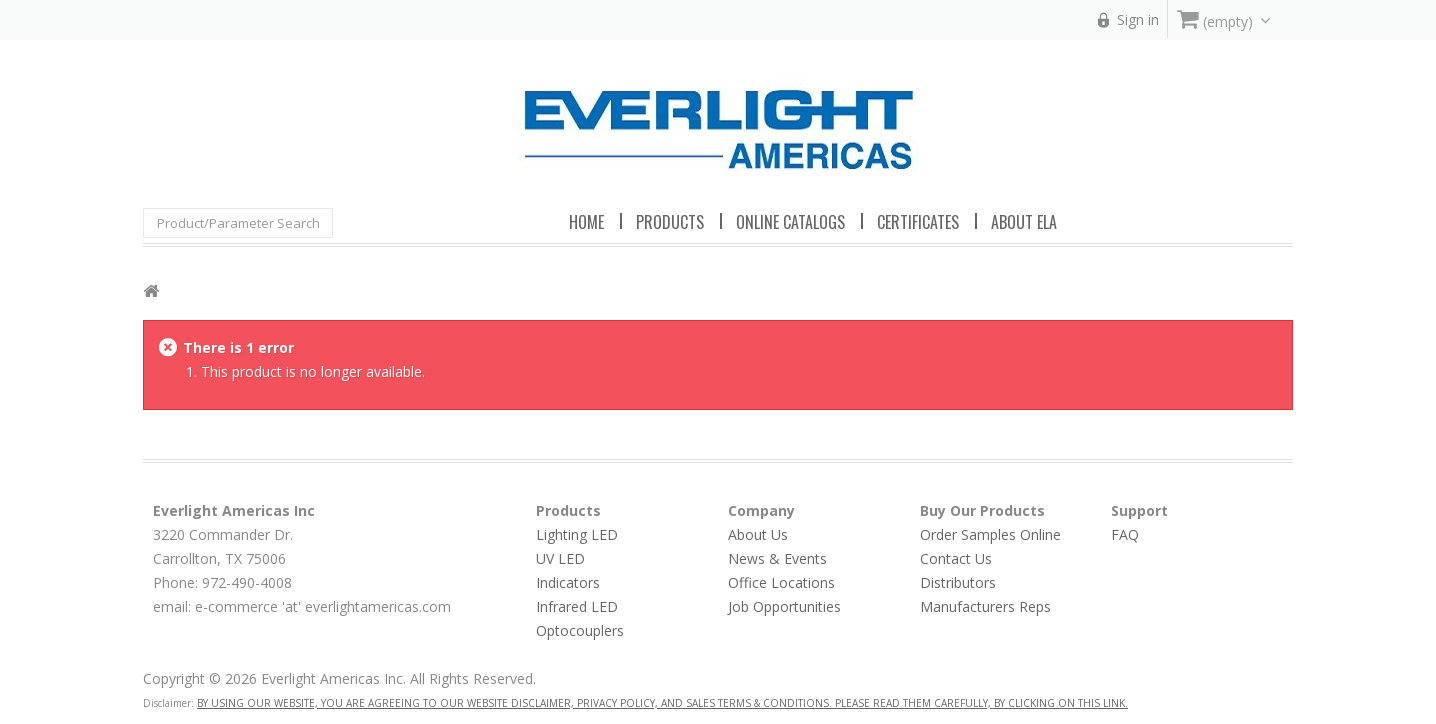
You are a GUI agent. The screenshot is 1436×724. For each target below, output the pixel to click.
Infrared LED (577, 606)
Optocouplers (580, 630)
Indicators (568, 582)
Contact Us (956, 558)
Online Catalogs (790, 222)
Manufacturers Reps (985, 606)
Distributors (958, 582)
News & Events (777, 558)
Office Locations (781, 582)
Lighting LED (577, 534)
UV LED (560, 558)
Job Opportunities (784, 606)
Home (586, 222)
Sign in (1138, 19)
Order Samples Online (990, 534)
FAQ (1125, 534)
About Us (758, 534)
